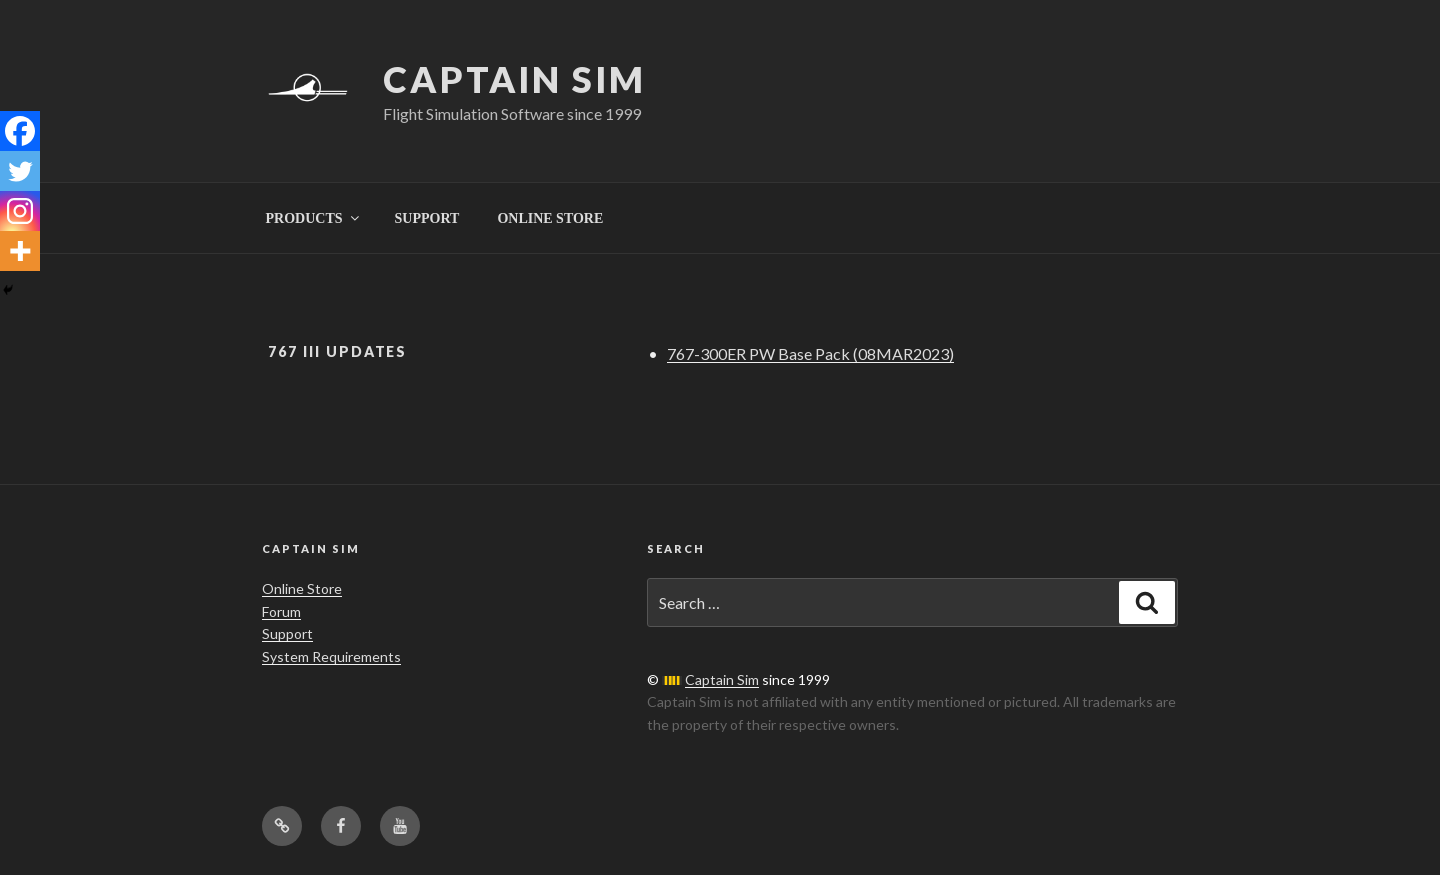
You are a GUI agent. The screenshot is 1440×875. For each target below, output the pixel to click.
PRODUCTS (314, 218)
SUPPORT (427, 218)
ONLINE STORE (550, 218)
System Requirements (331, 656)
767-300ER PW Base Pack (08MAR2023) (810, 353)
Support (287, 633)
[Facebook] (20, 131)
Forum (281, 611)
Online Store (302, 588)
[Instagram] (20, 211)
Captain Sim (514, 79)
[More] (20, 251)
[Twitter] (20, 171)
